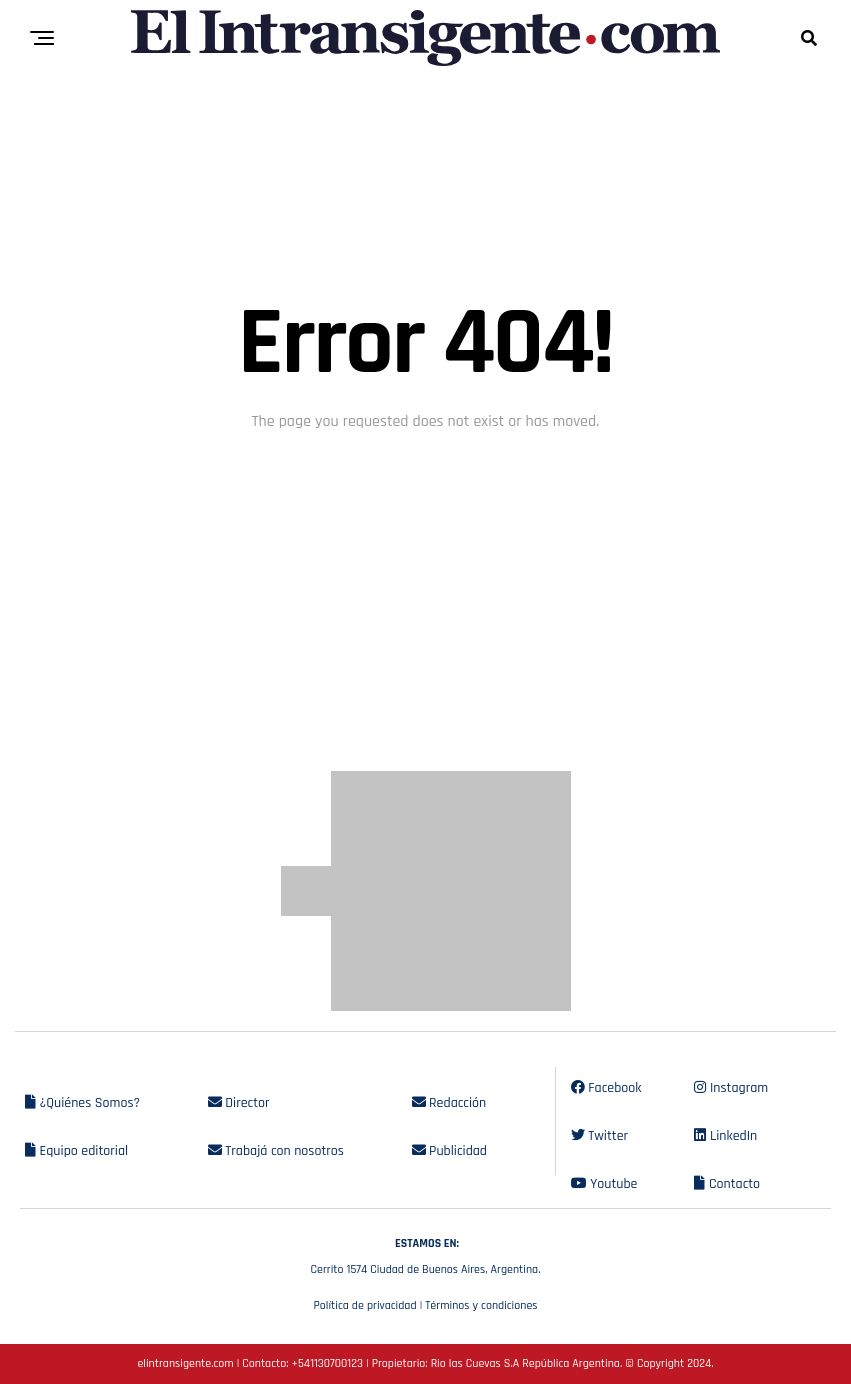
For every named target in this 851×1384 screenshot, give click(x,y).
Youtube (604, 1184)
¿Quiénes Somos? (82, 1103)
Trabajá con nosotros (276, 1151)
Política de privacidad (364, 1305)
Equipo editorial (76, 1151)
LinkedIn (725, 1136)
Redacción (449, 1103)
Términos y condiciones (481, 1305)
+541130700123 (327, 1363)
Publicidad (449, 1151)
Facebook (606, 1088)
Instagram (731, 1088)
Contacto (727, 1184)
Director (239, 1103)
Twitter (599, 1136)
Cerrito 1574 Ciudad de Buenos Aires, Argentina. (425, 1254)
